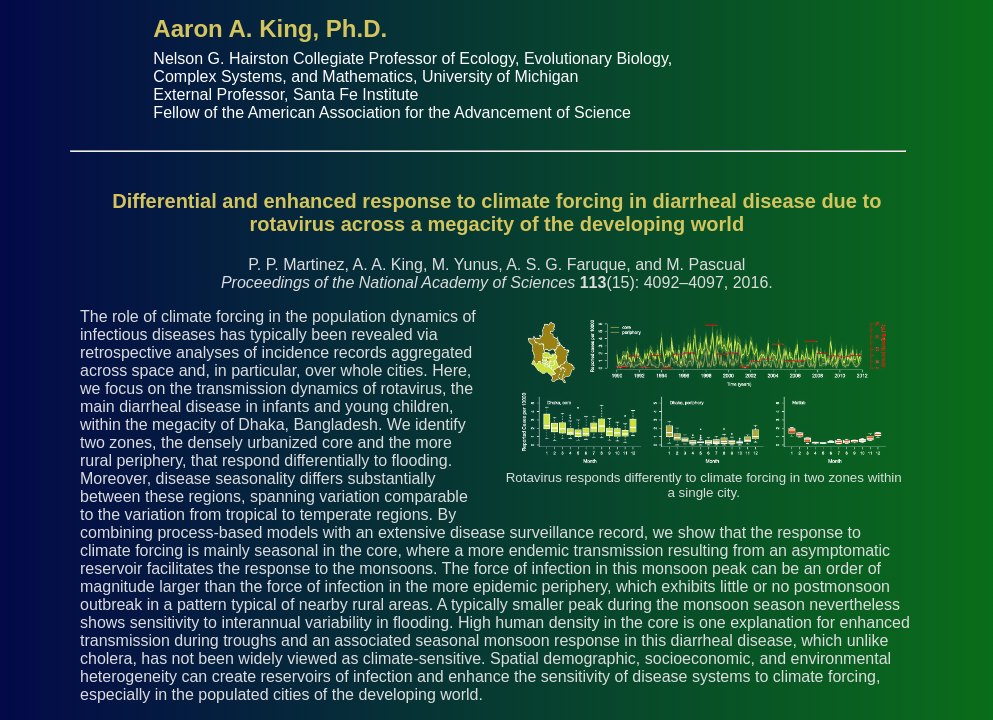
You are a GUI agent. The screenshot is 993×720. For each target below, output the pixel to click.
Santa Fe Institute (355, 94)
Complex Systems (217, 76)
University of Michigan (500, 76)
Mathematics (367, 76)
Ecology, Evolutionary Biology (563, 58)
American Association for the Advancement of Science (439, 112)
